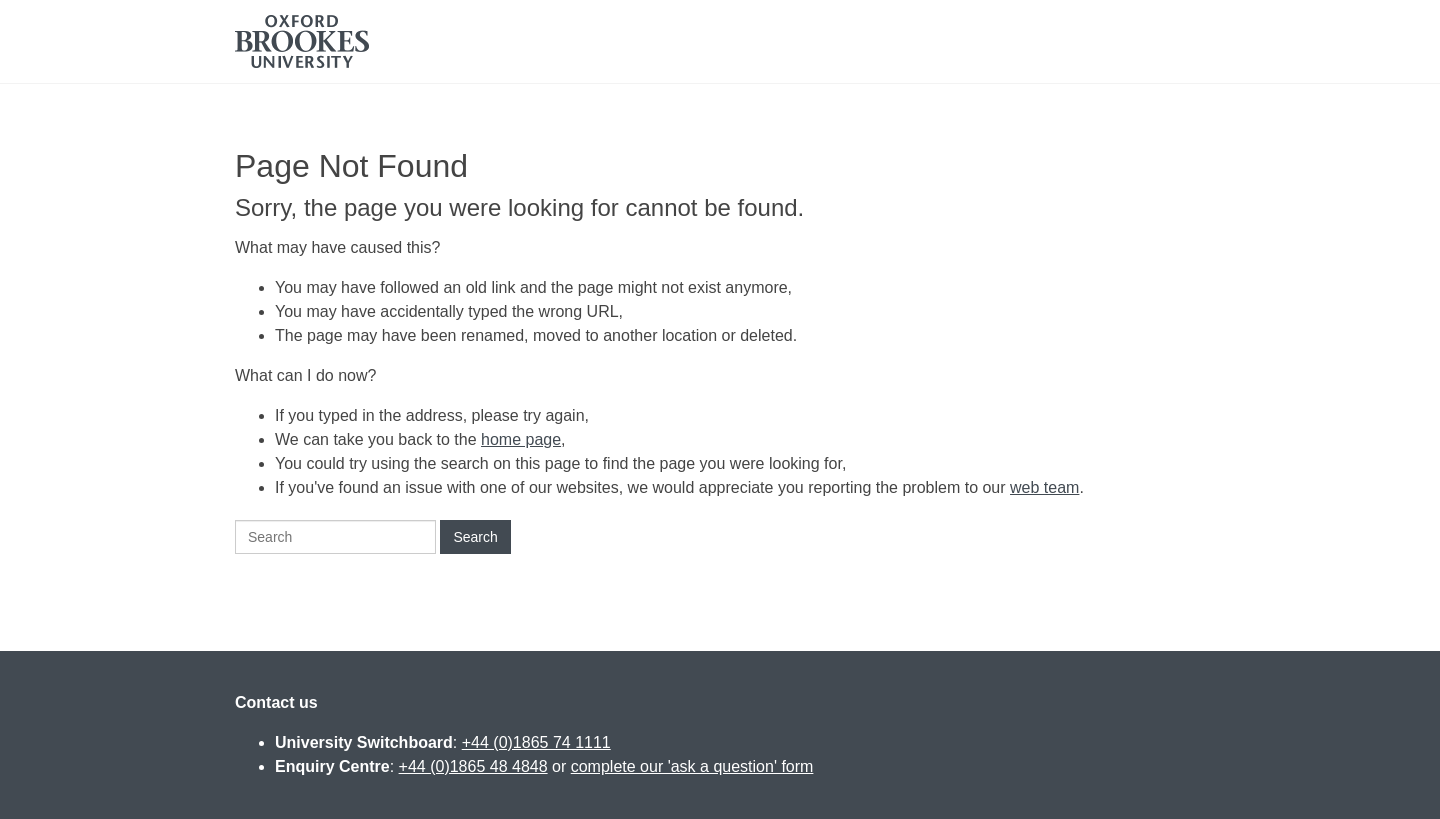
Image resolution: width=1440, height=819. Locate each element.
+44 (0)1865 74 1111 (536, 742)
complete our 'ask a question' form (692, 766)
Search (475, 537)
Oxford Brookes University (302, 41)
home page (521, 439)
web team (1044, 487)
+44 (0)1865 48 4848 (473, 766)
